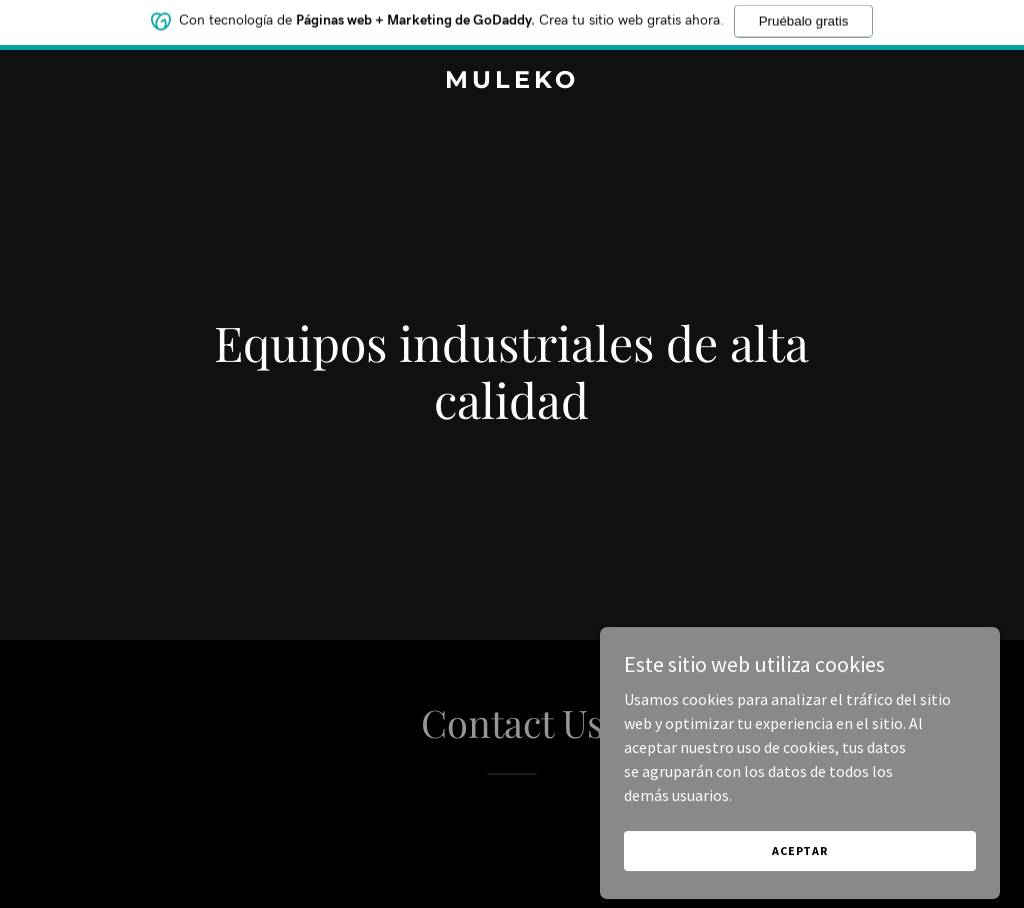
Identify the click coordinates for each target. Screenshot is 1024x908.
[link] (511, 82)
